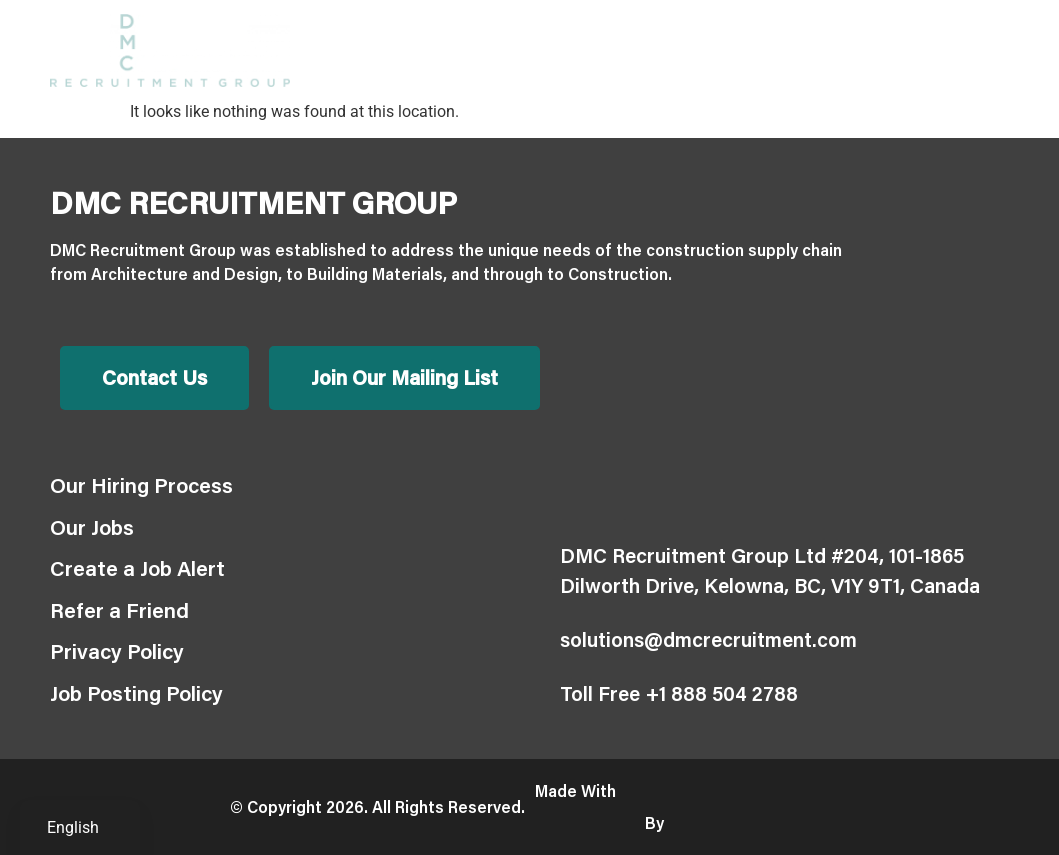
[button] (992, 50)
